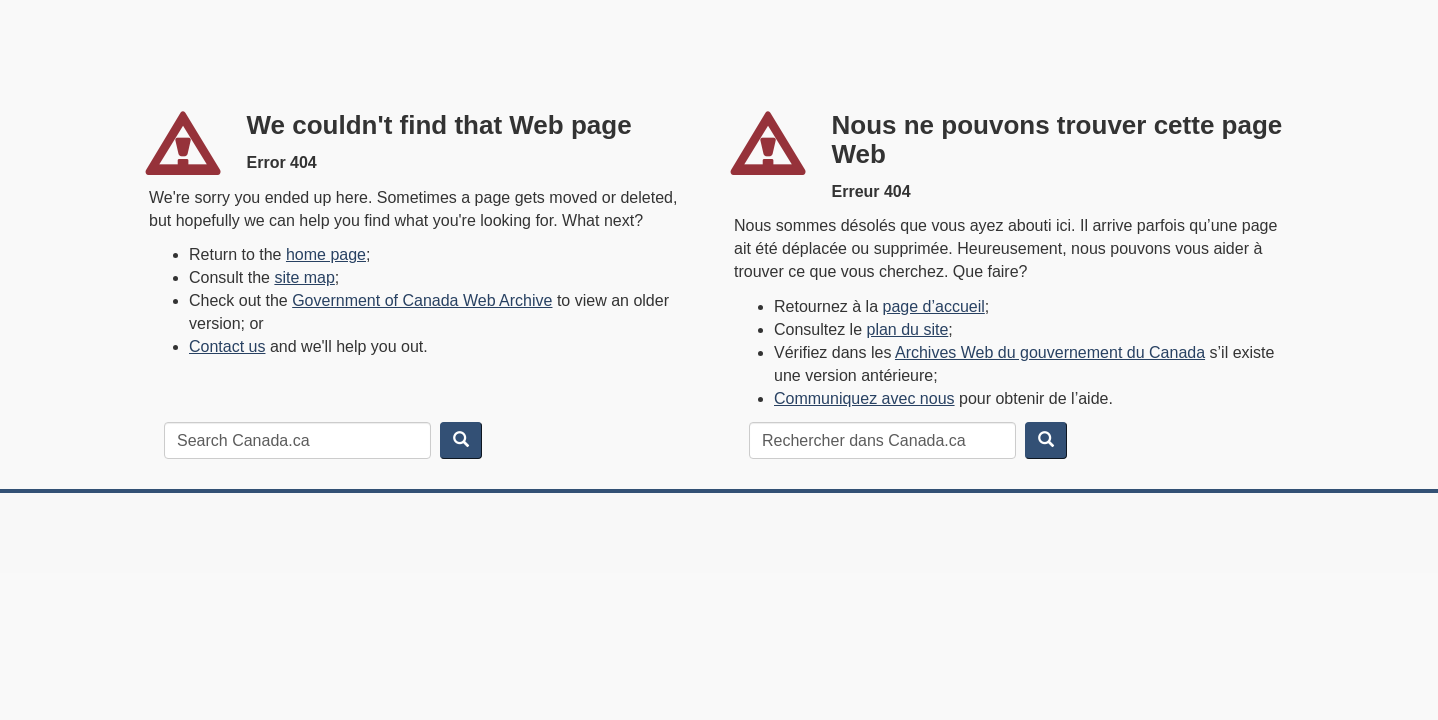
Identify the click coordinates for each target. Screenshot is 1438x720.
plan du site (908, 329)
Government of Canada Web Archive (422, 300)
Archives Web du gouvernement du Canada (1050, 352)
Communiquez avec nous (864, 398)
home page (326, 254)
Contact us (227, 346)
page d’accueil (934, 306)
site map (304, 277)
